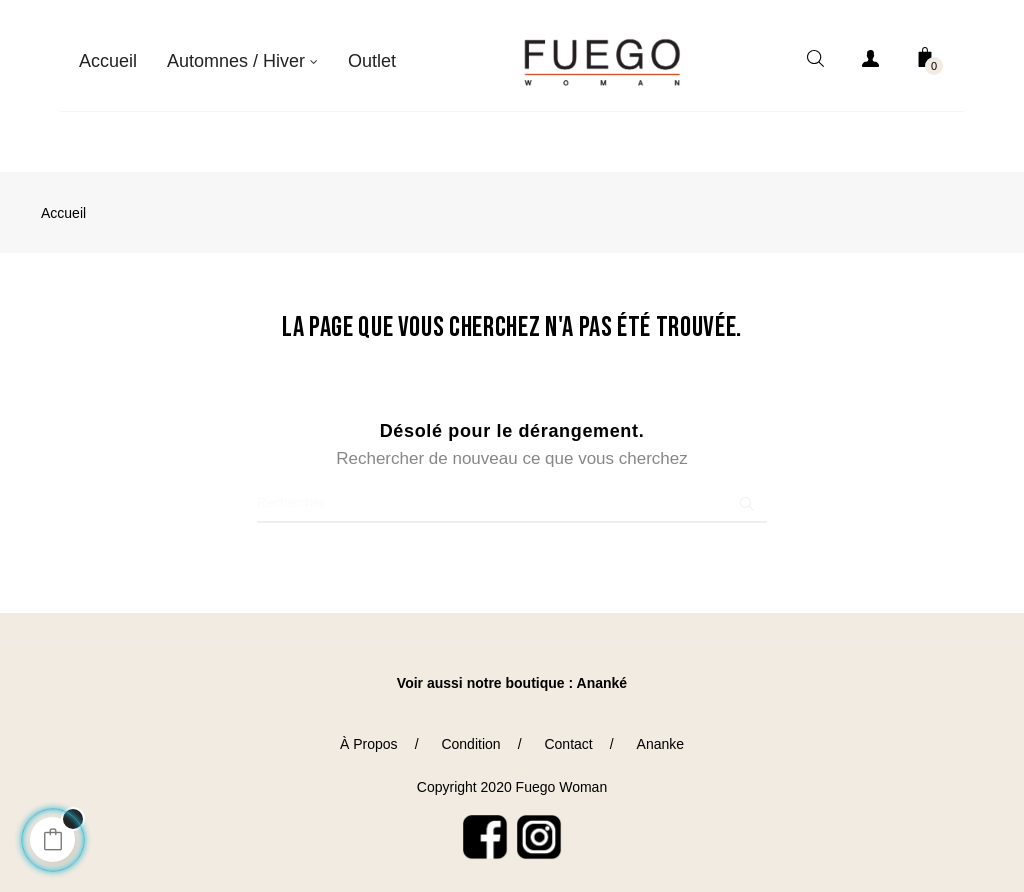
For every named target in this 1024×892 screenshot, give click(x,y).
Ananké (602, 672)
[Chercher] (512, 492)
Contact (568, 733)
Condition (470, 733)
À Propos (369, 733)
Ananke (660, 733)
